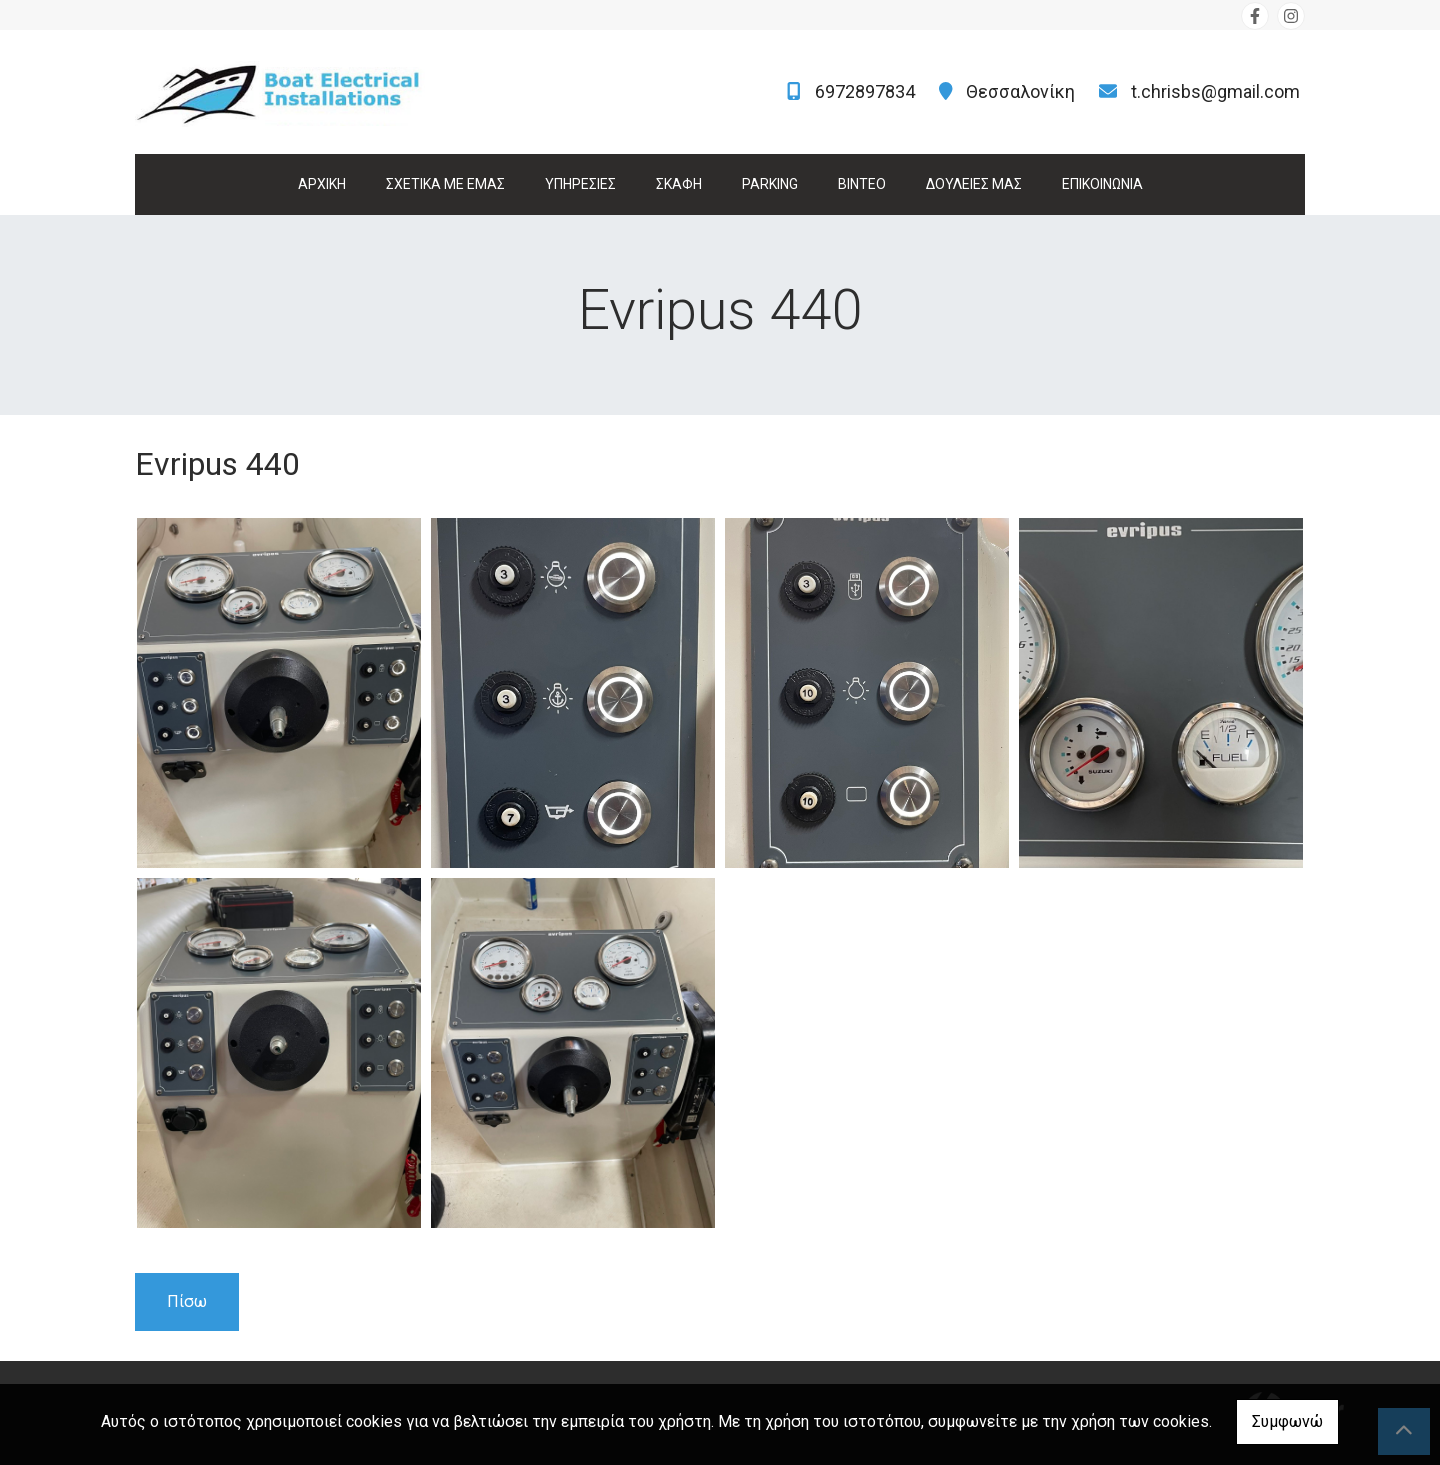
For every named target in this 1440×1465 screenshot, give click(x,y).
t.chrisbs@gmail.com (1215, 91)
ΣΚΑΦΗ (679, 184)
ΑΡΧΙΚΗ (322, 184)
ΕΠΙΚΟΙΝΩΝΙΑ (1102, 184)
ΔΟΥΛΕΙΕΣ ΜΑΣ (974, 184)
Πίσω (187, 1301)
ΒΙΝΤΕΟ (862, 184)
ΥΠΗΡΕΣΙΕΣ (580, 184)
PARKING (770, 184)
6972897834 (865, 91)
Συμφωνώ (1287, 1421)
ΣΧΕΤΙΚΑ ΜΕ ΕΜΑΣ (445, 184)
